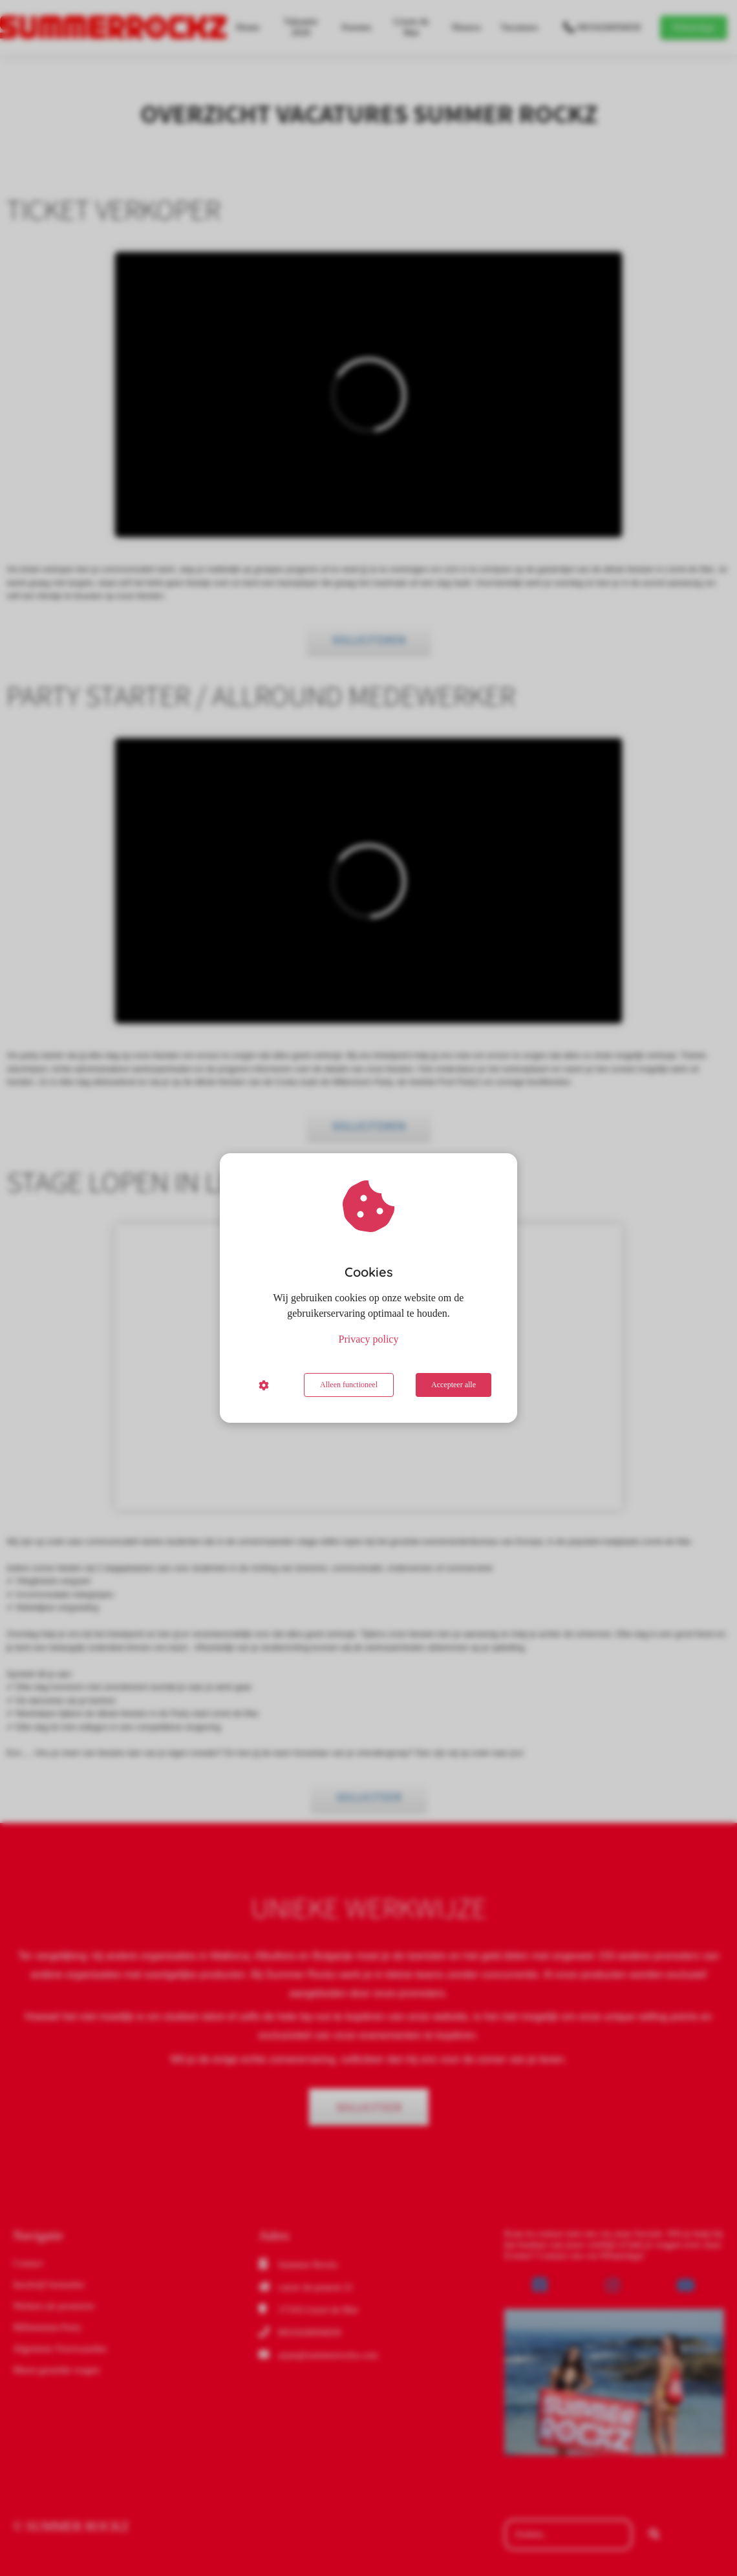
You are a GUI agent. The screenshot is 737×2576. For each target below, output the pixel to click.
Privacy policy (369, 1339)
